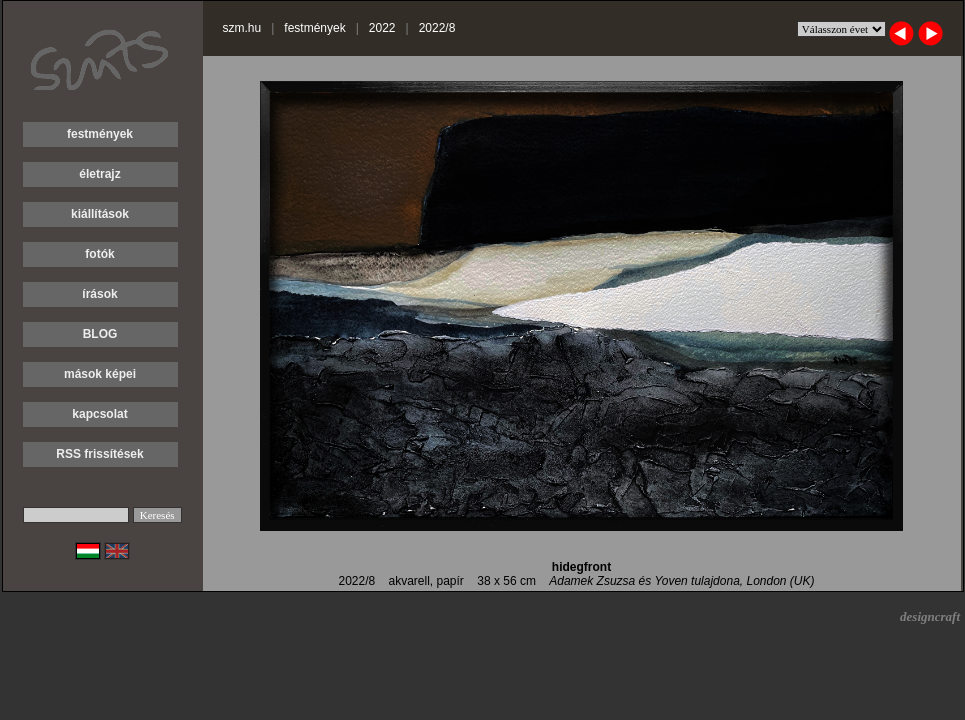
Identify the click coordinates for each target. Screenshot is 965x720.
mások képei (100, 374)
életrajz (99, 174)
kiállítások (100, 214)
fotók (99, 254)
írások (99, 294)
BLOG (100, 334)
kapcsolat (99, 414)
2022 (382, 28)
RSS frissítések (99, 454)
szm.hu (242, 28)
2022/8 (437, 28)
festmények (100, 134)
